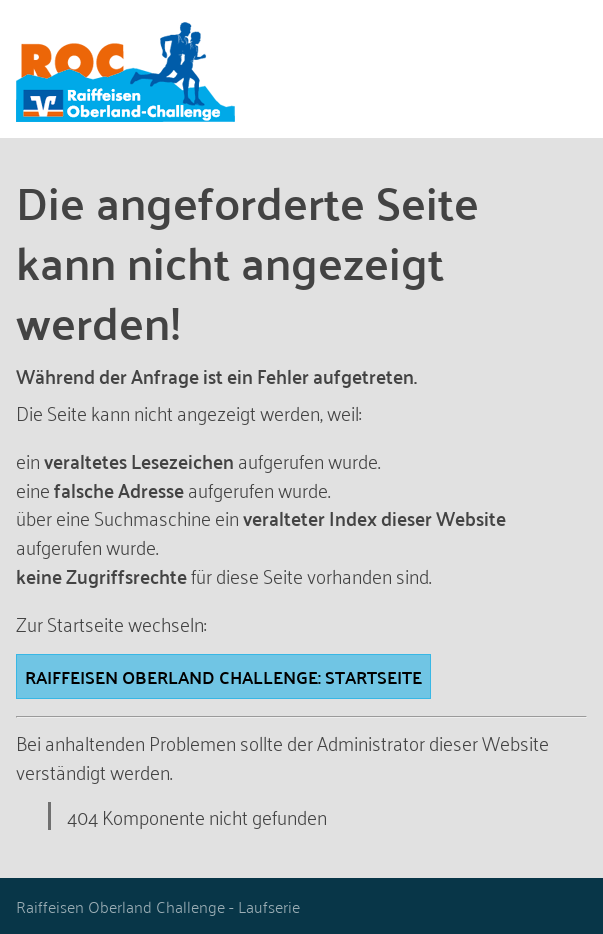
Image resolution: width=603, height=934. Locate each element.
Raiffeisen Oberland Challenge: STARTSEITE (223, 676)
